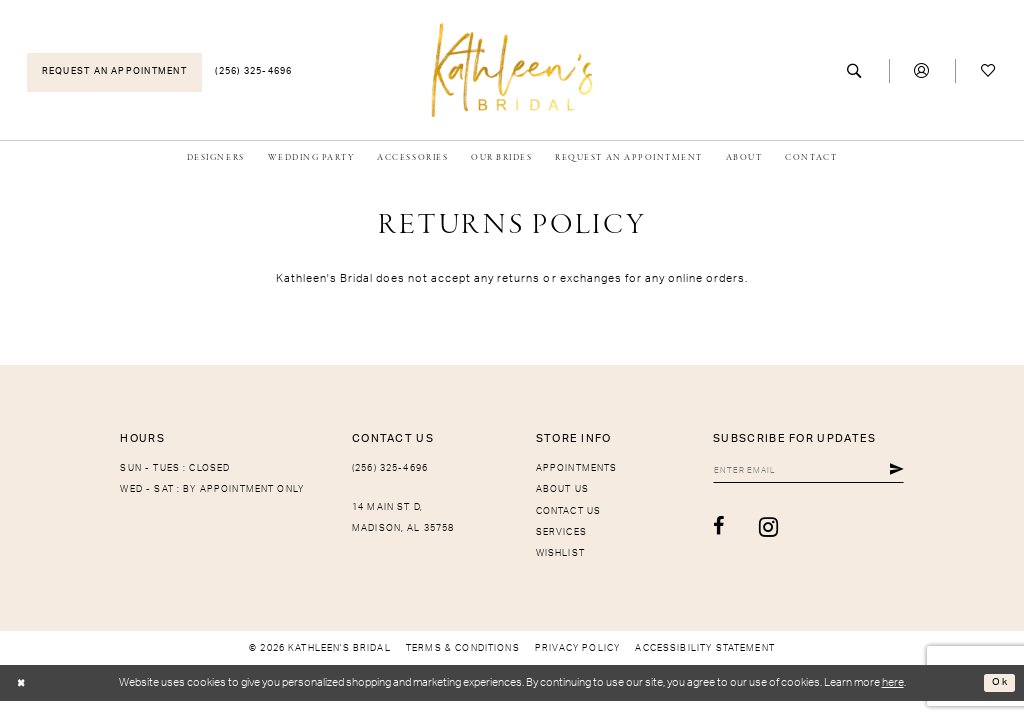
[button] (922, 71)
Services (561, 532)
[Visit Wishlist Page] (988, 71)
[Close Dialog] (22, 683)
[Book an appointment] (114, 72)
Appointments (577, 468)
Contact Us (569, 511)
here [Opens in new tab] (893, 682)
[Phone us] (254, 72)
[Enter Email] (797, 472)
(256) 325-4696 (390, 468)
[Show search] (855, 71)
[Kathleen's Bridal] (512, 69)
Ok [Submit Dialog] (998, 682)
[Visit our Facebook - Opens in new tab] (697, 530)
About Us (562, 489)
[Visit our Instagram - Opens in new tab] (746, 530)
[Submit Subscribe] (897, 472)
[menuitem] (114, 72)
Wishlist (560, 553)
